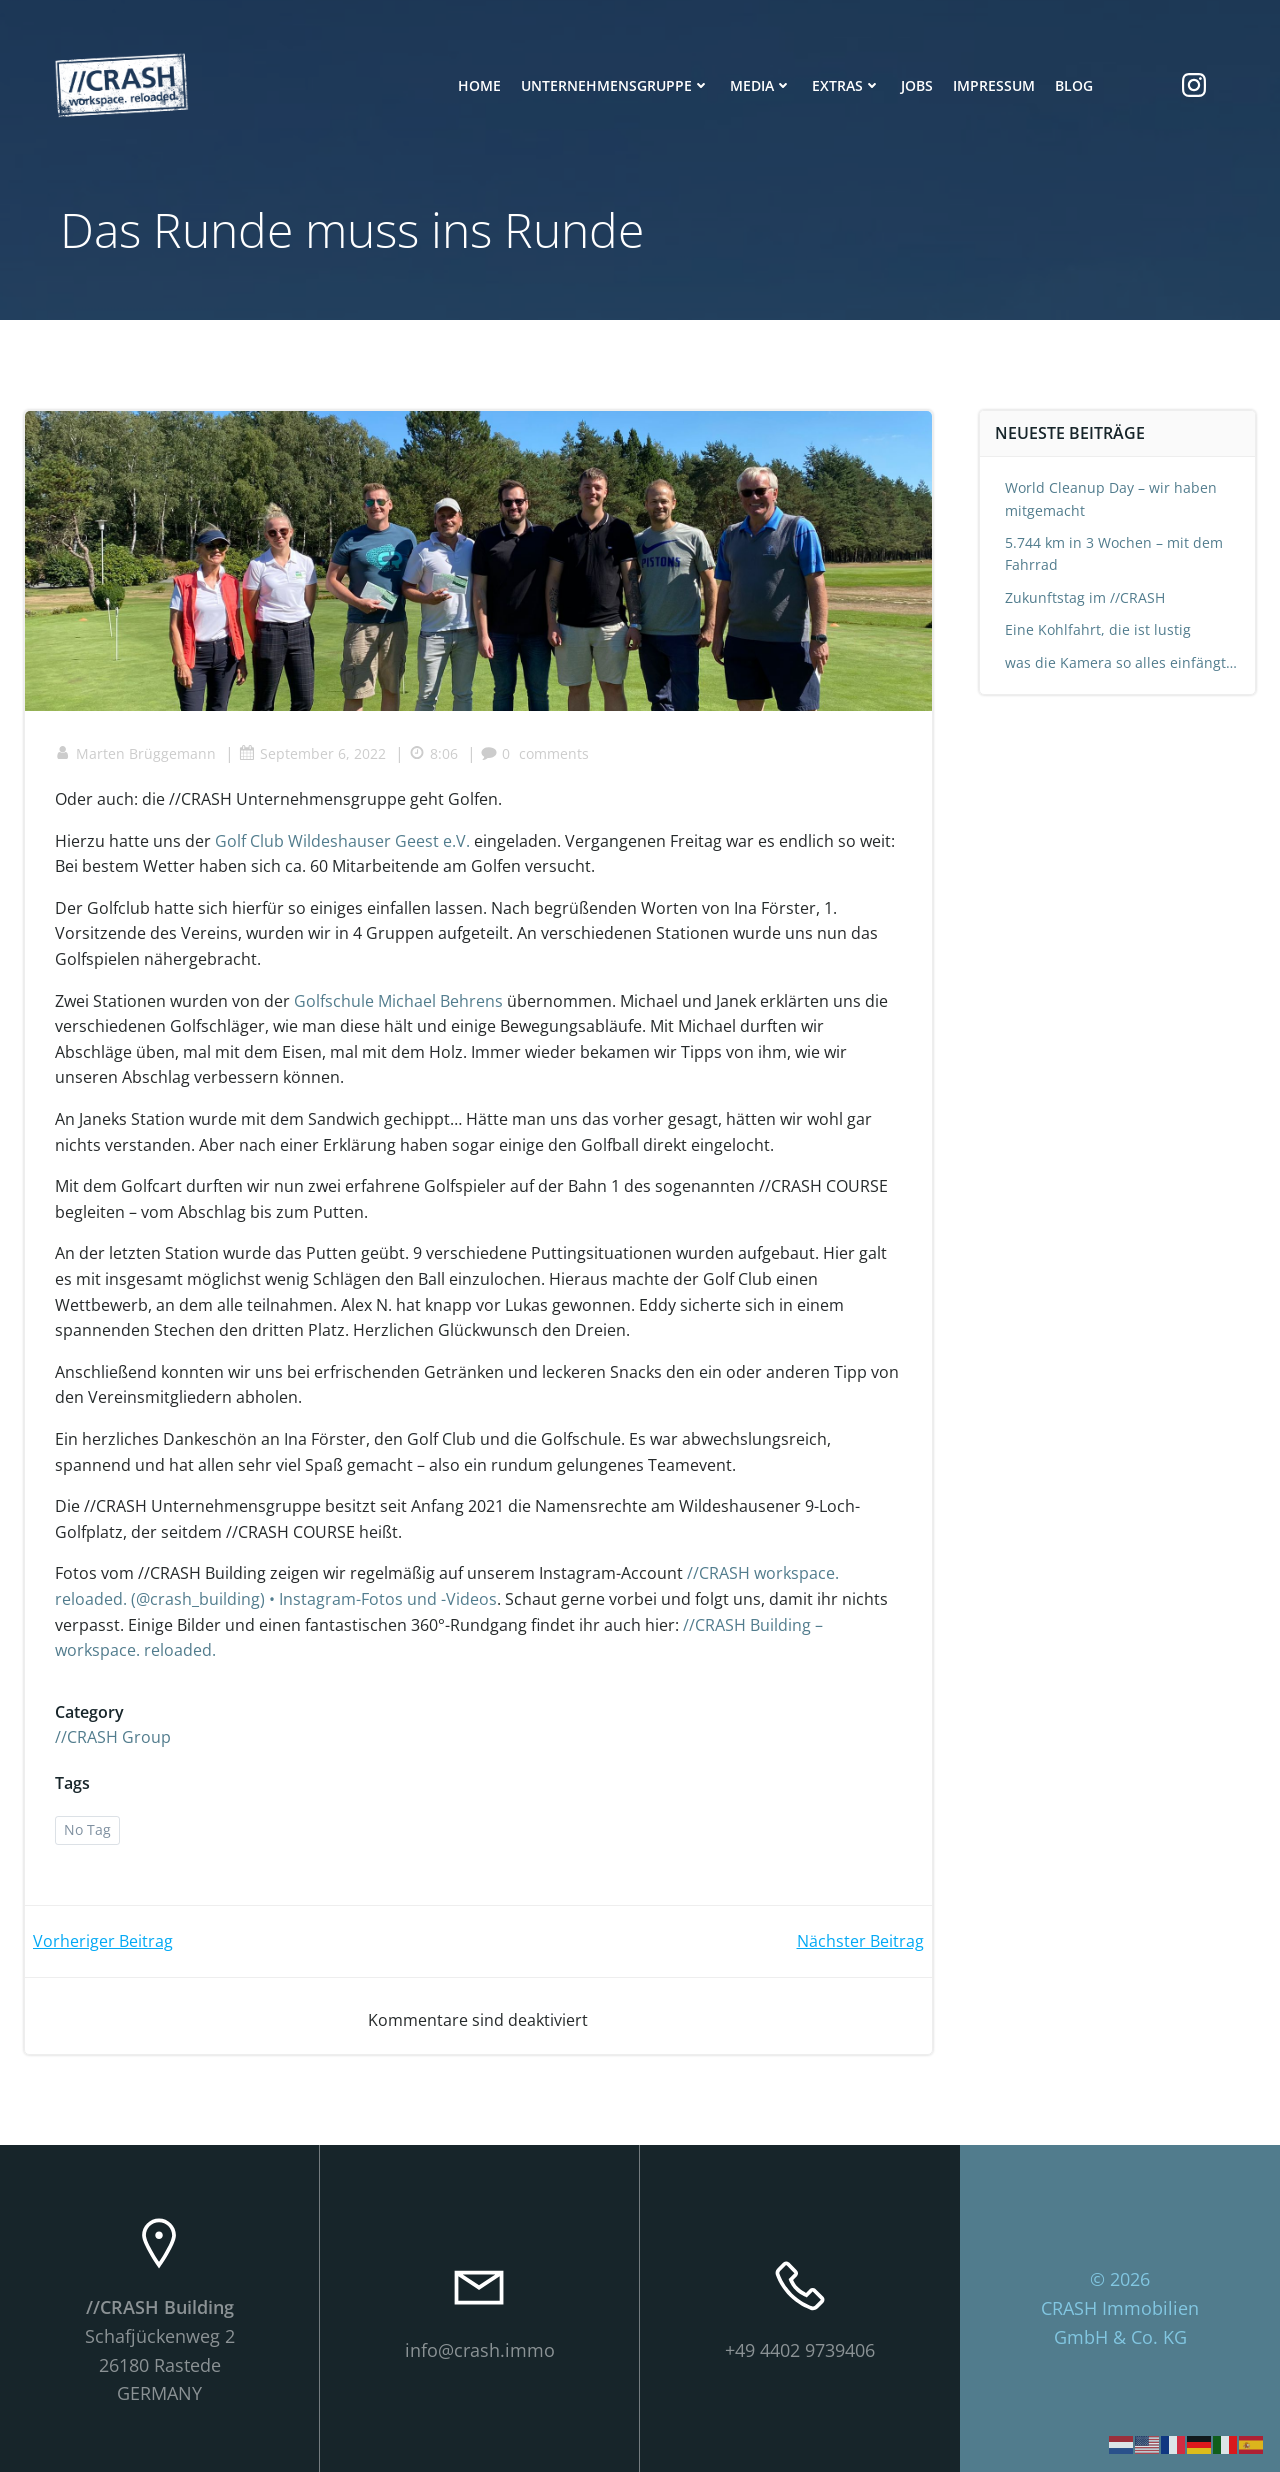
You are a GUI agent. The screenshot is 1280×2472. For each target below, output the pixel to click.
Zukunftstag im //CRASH (1085, 597)
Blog (1074, 85)
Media (761, 85)
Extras (846, 85)
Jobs (917, 85)
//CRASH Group (113, 1737)
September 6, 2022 (312, 753)
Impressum (994, 85)
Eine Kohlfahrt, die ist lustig (1098, 629)
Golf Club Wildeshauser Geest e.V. (342, 841)
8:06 (433, 753)
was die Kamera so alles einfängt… (1121, 662)
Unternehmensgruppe (615, 85)
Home (479, 85)
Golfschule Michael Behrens (398, 1001)
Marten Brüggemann (135, 753)
